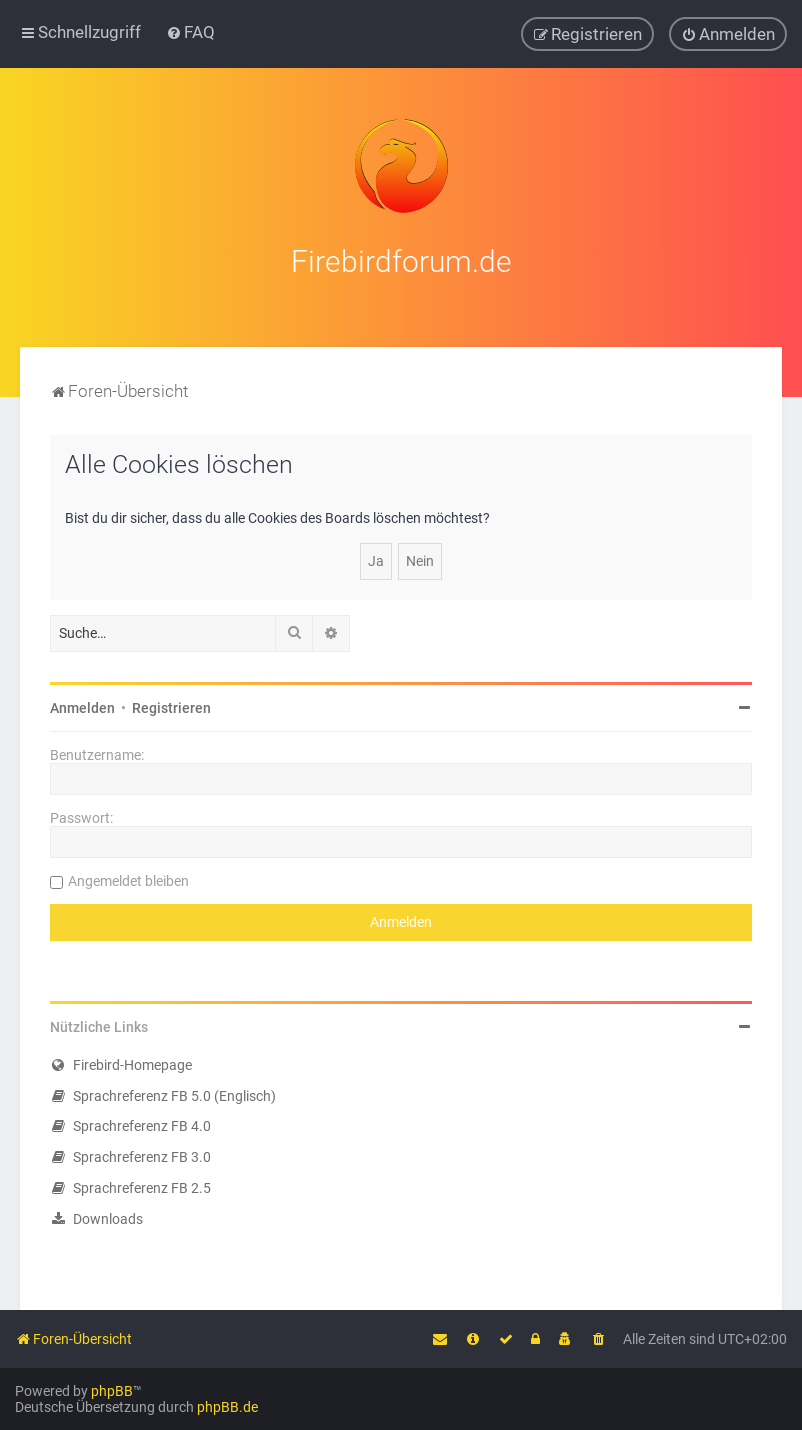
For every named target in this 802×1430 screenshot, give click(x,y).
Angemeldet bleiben (128, 878)
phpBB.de (227, 1407)
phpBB (112, 1391)
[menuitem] (190, 32)
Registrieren (171, 705)
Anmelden (82, 705)
